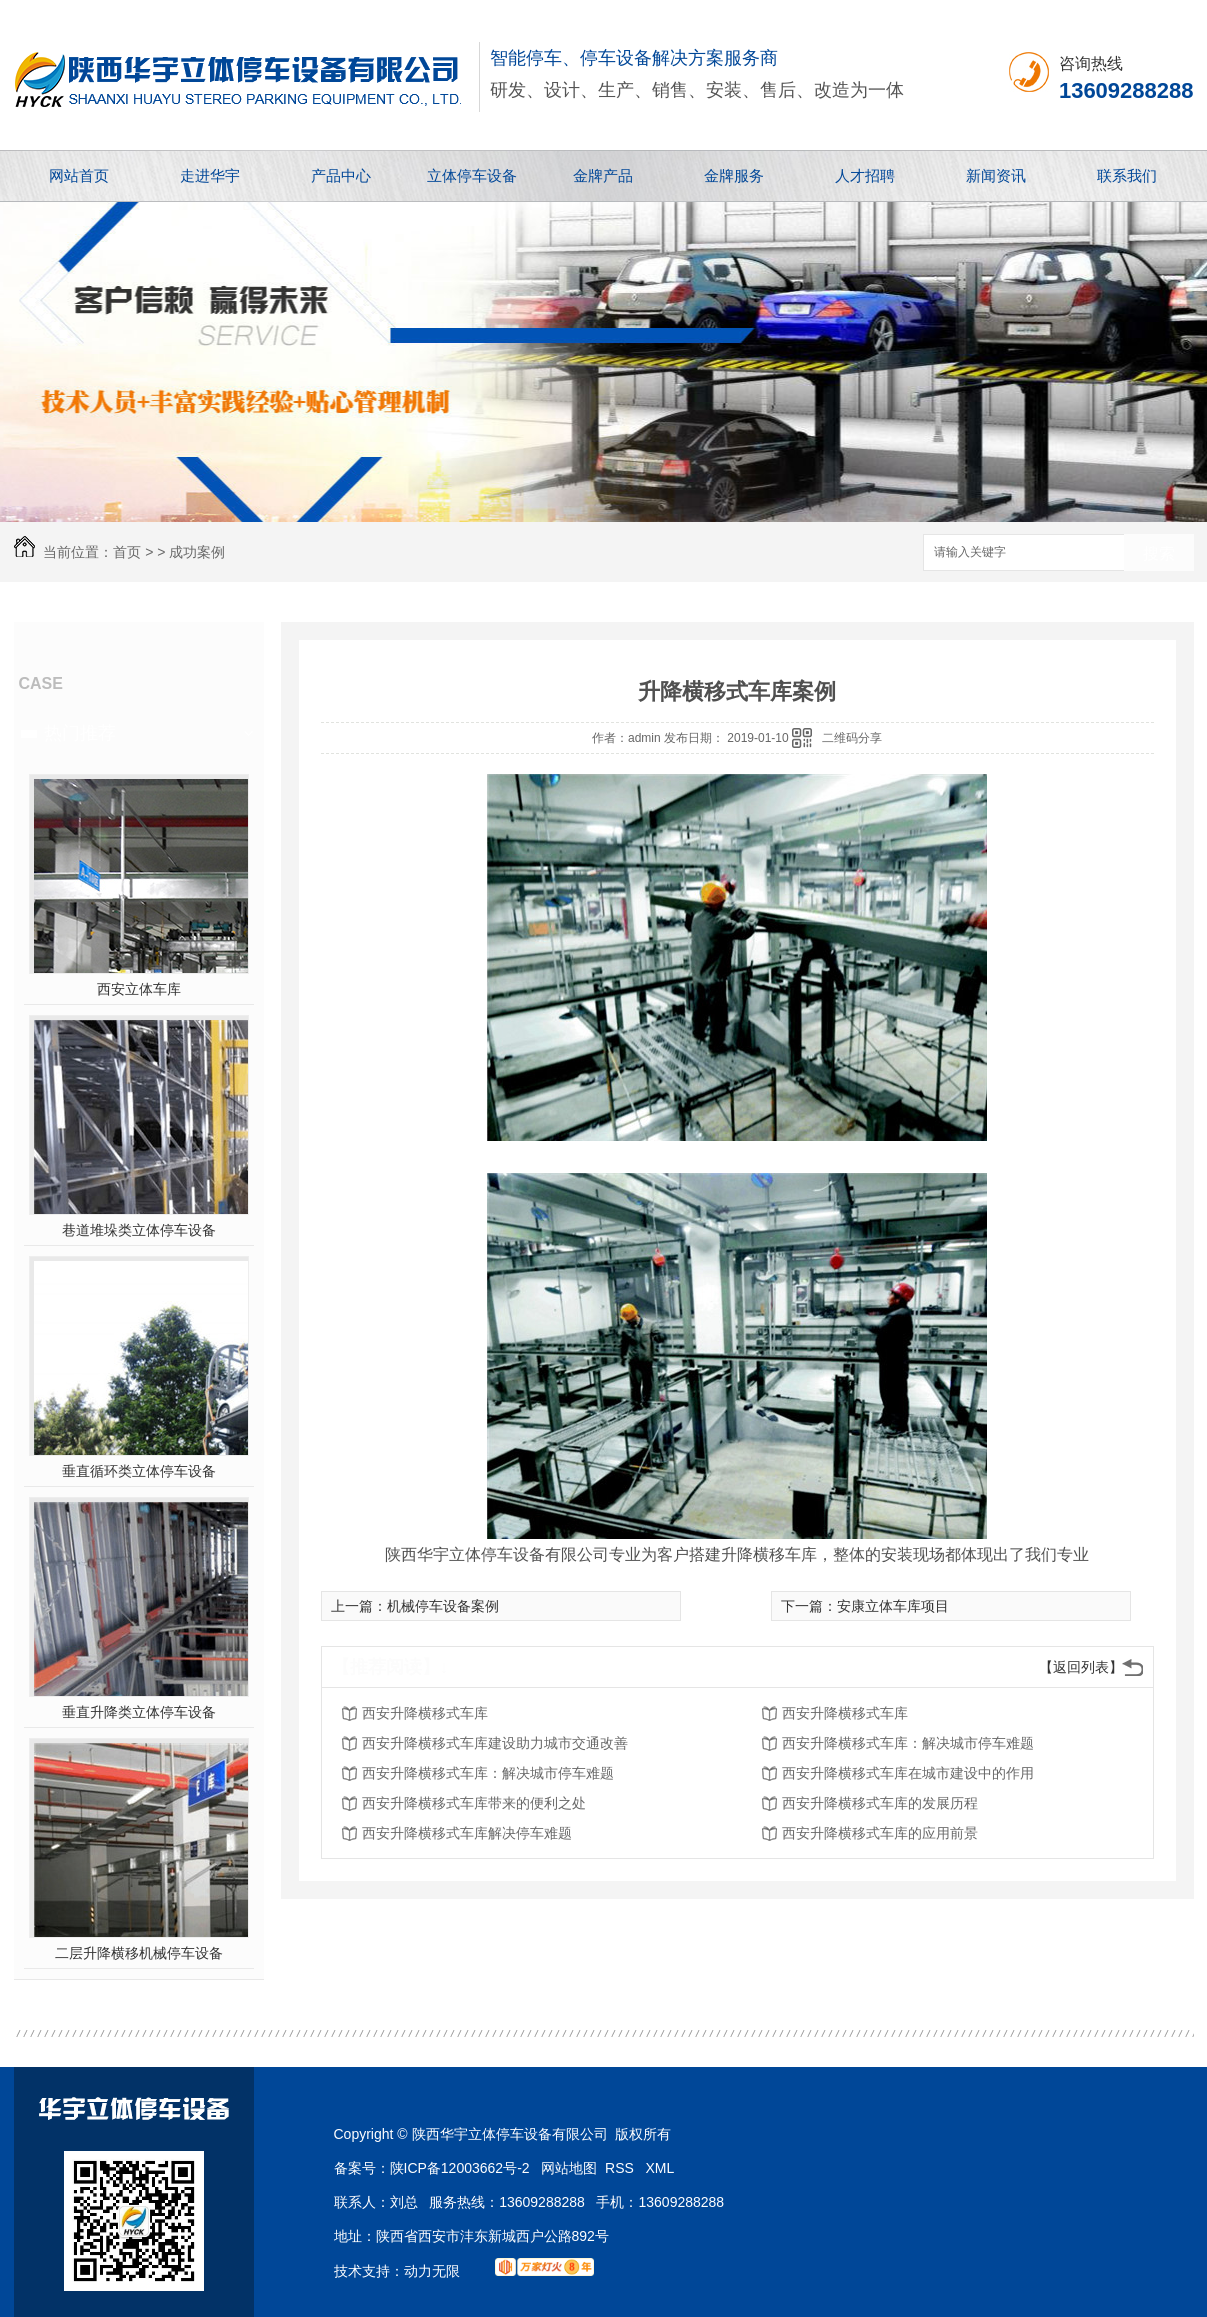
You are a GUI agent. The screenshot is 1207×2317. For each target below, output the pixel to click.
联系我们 (1127, 175)
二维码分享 (852, 738)
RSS (621, 2168)
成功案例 (197, 552)
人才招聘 (865, 175)
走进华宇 (210, 175)
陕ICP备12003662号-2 (460, 2168)
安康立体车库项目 (893, 1606)
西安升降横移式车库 (425, 1713)
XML (660, 2168)
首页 (127, 552)
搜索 (1159, 553)
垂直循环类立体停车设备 (139, 1471)
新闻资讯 (996, 175)
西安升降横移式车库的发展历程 (880, 1803)
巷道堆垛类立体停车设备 (139, 1230)
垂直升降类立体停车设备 (139, 1712)
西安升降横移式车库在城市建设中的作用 (908, 1773)
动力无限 (432, 2271)
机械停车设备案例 (443, 1606)
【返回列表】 (1081, 1667)
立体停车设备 (472, 175)
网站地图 (569, 2168)
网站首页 (79, 175)
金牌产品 (603, 175)
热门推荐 (80, 733)
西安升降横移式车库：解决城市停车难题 (908, 1743)
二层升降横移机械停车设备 (139, 1953)
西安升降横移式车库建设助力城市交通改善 (495, 1743)
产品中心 (341, 175)
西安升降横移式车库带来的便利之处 (474, 1803)
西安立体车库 (139, 989)
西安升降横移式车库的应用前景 (880, 1833)
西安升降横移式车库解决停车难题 (467, 1833)
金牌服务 (734, 175)
